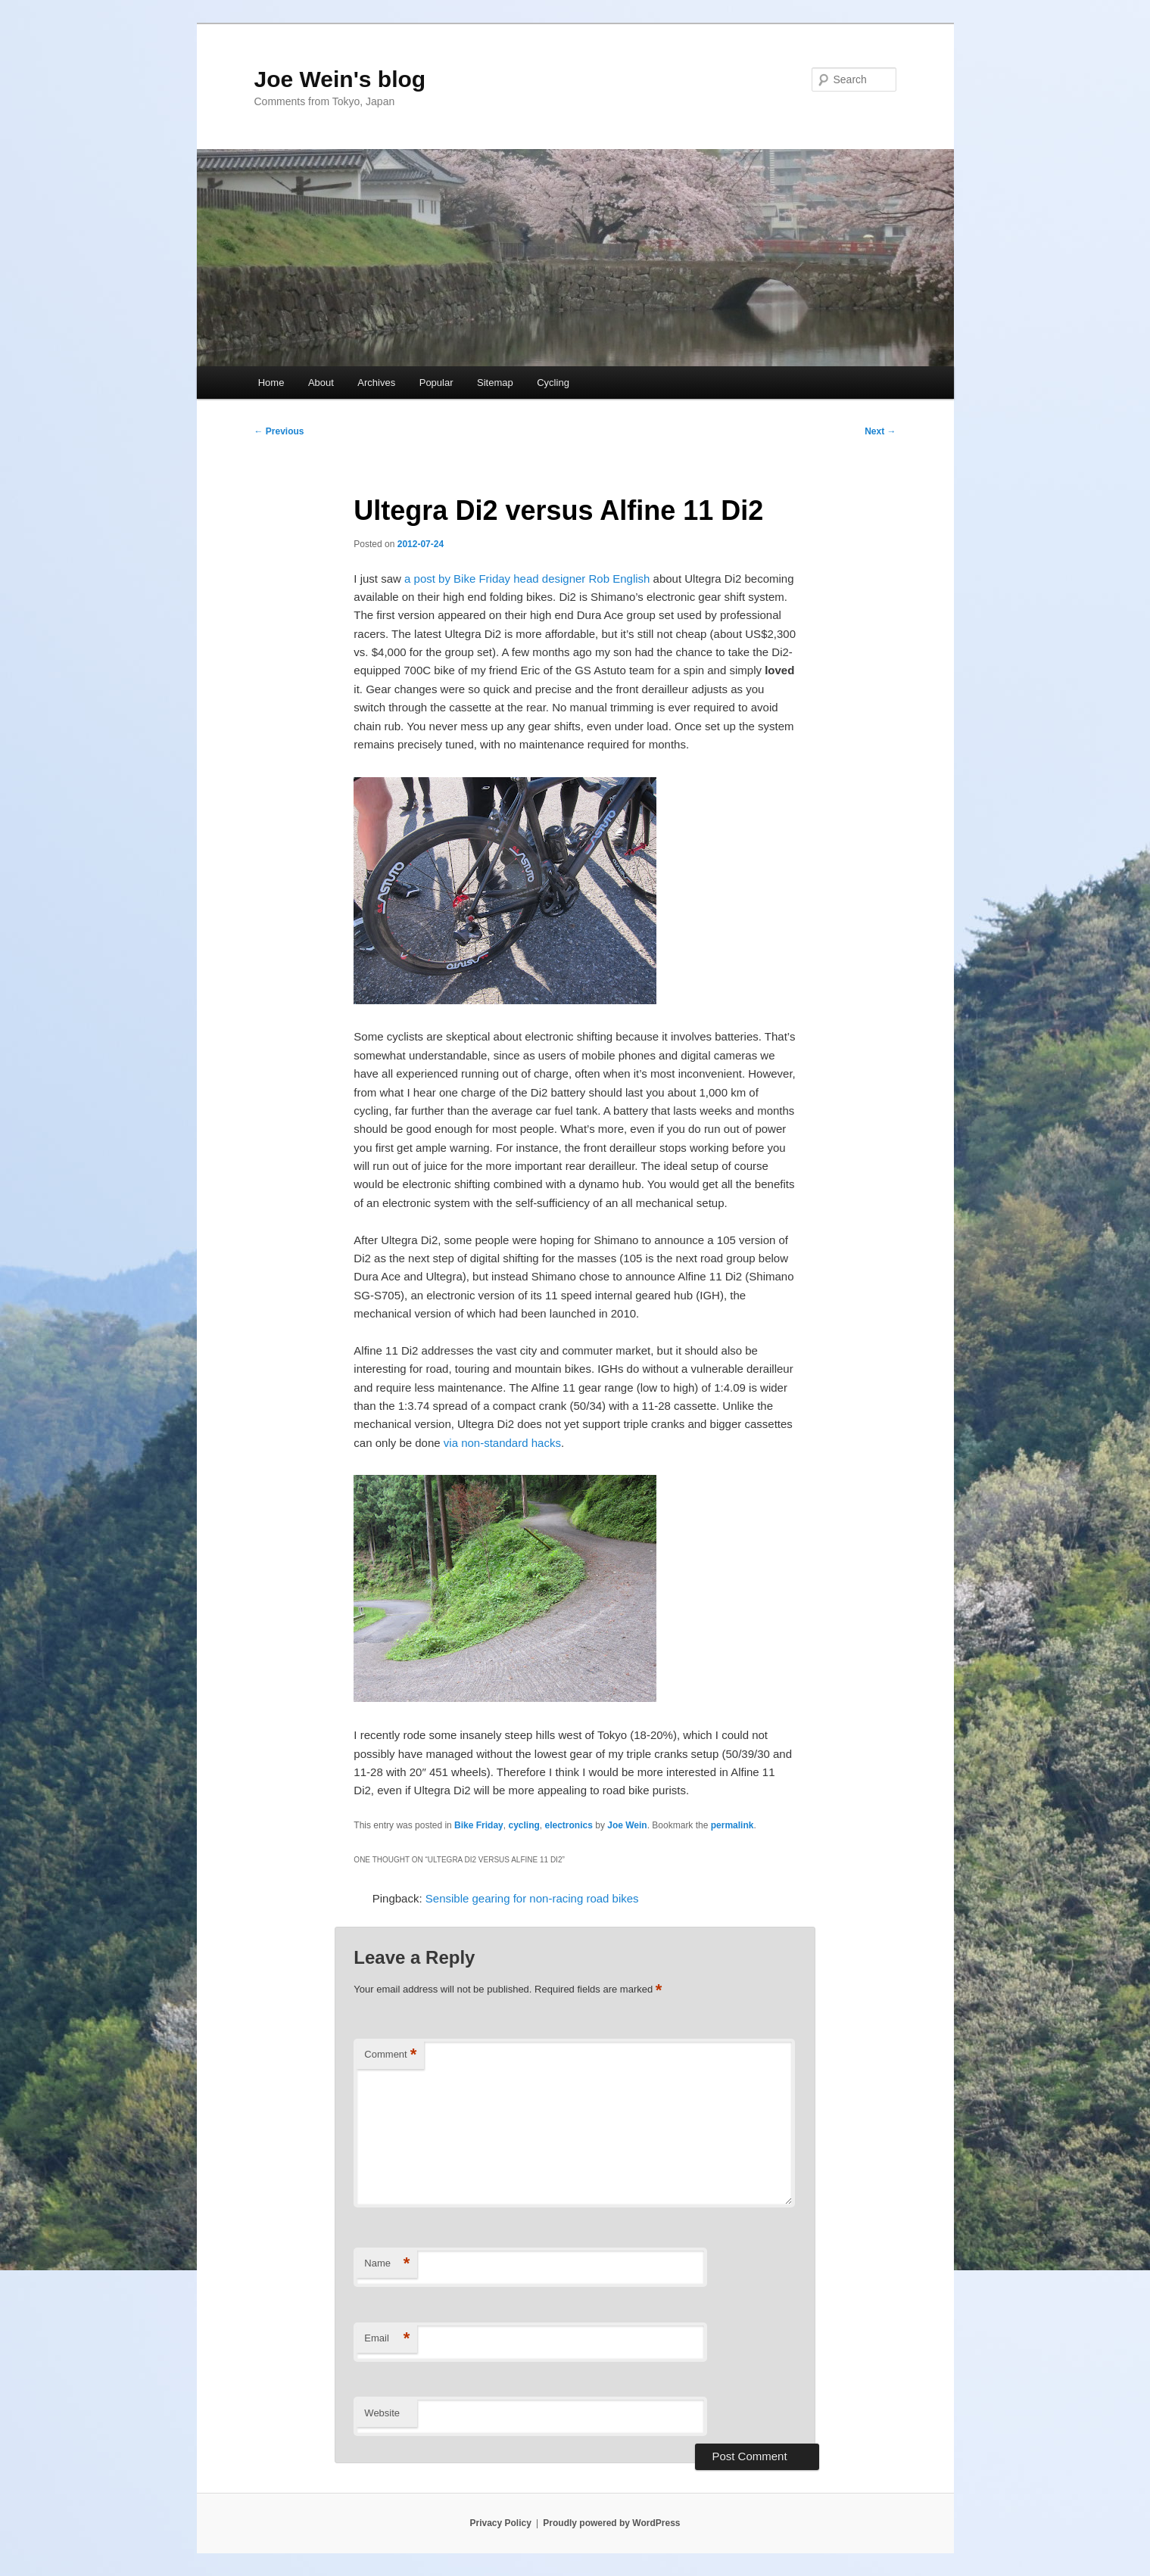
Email (387, 2339)
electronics (569, 1825)
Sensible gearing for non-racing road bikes (532, 1898)
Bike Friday (478, 1825)
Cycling (553, 382)
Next (880, 431)
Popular (436, 382)
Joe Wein (627, 1825)
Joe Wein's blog (340, 79)
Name (387, 2264)
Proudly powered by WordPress (611, 2523)
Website (382, 2413)
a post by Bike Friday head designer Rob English (527, 578)
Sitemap (495, 382)
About (321, 382)
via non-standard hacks (502, 1442)
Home (271, 382)
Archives (376, 382)
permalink (732, 1825)
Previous (279, 431)
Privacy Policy (500, 2523)
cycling (523, 1825)
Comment (390, 2055)
